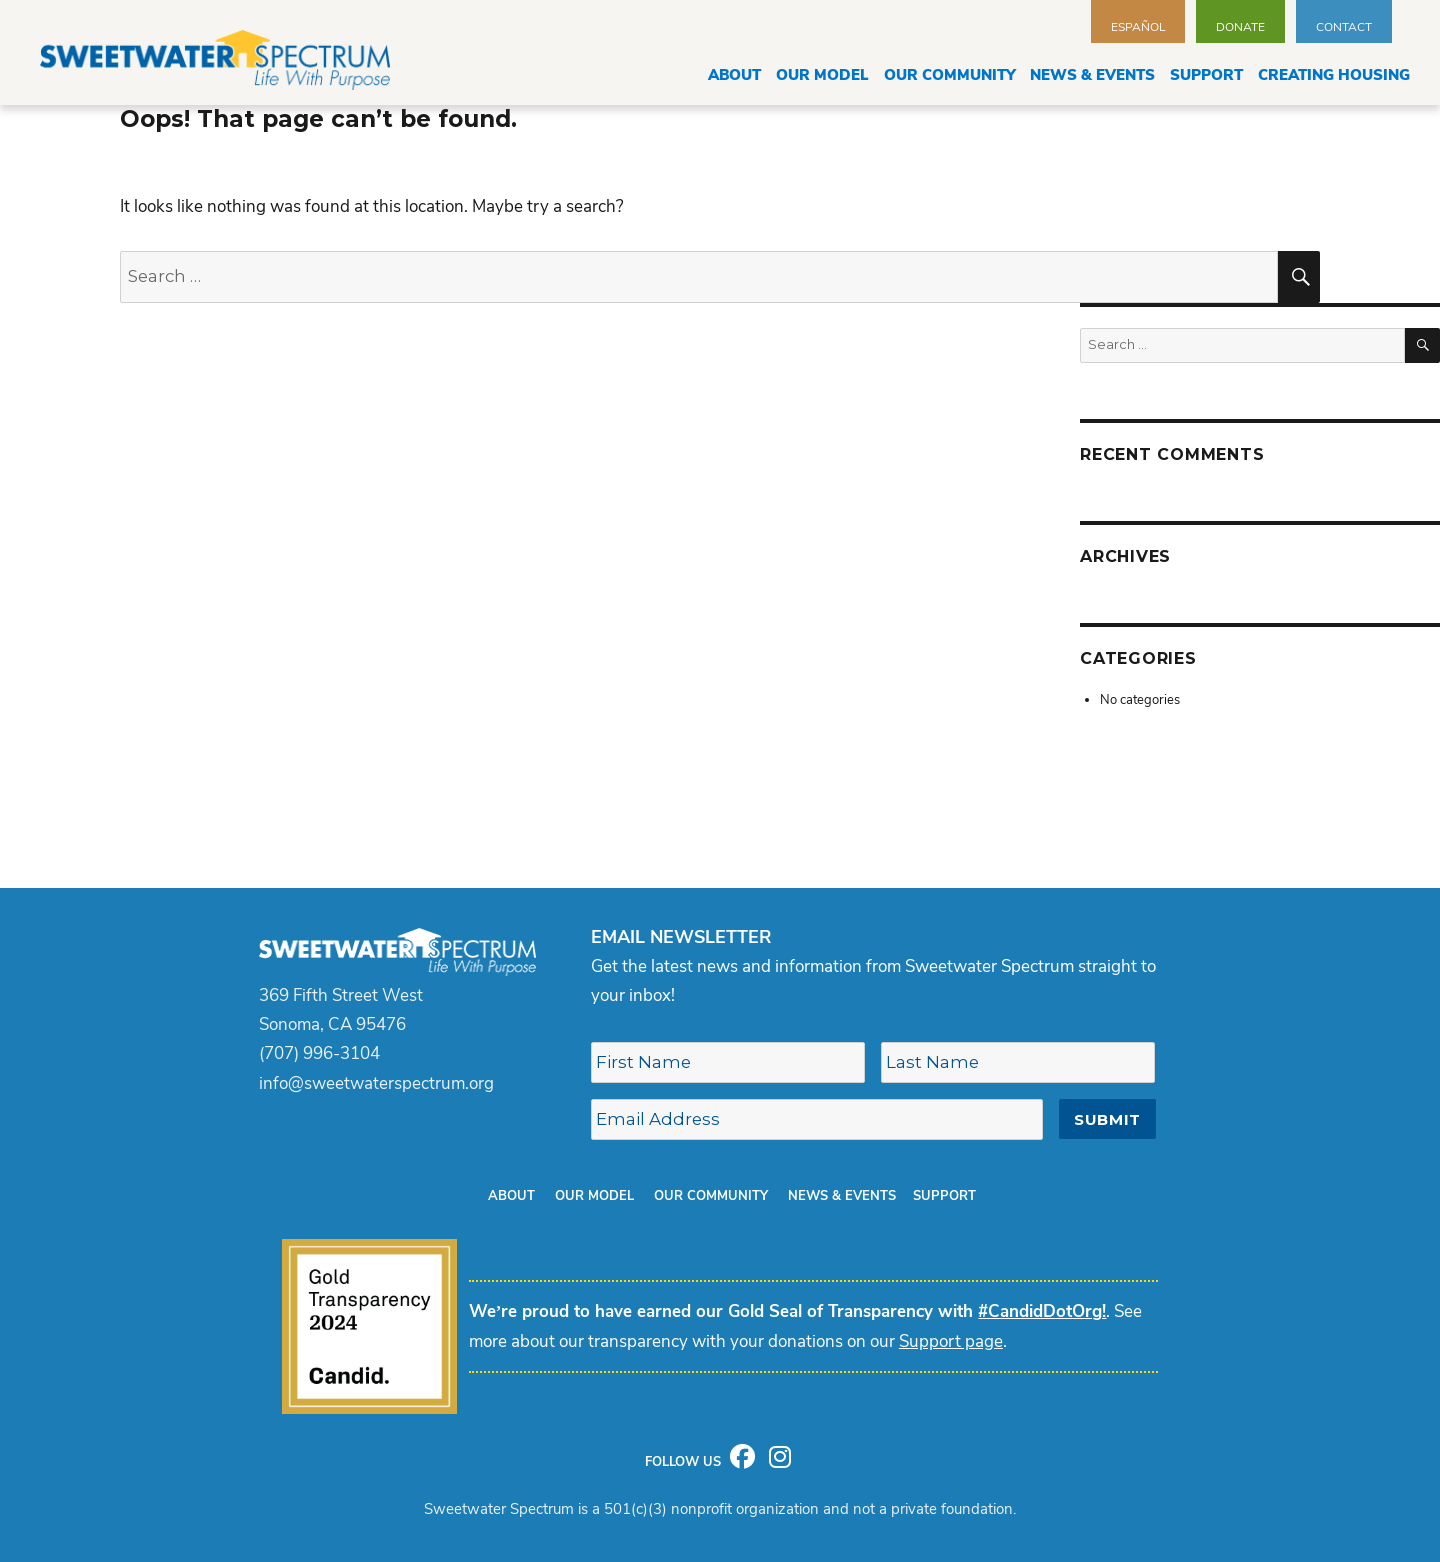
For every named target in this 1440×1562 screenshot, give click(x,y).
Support (1206, 75)
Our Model (822, 75)
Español (1138, 27)
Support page (951, 1341)
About (734, 75)
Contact (1344, 27)
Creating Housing (1334, 75)
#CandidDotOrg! (1042, 1311)
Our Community (950, 75)
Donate (1240, 27)
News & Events (1092, 75)
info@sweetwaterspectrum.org (376, 1083)
